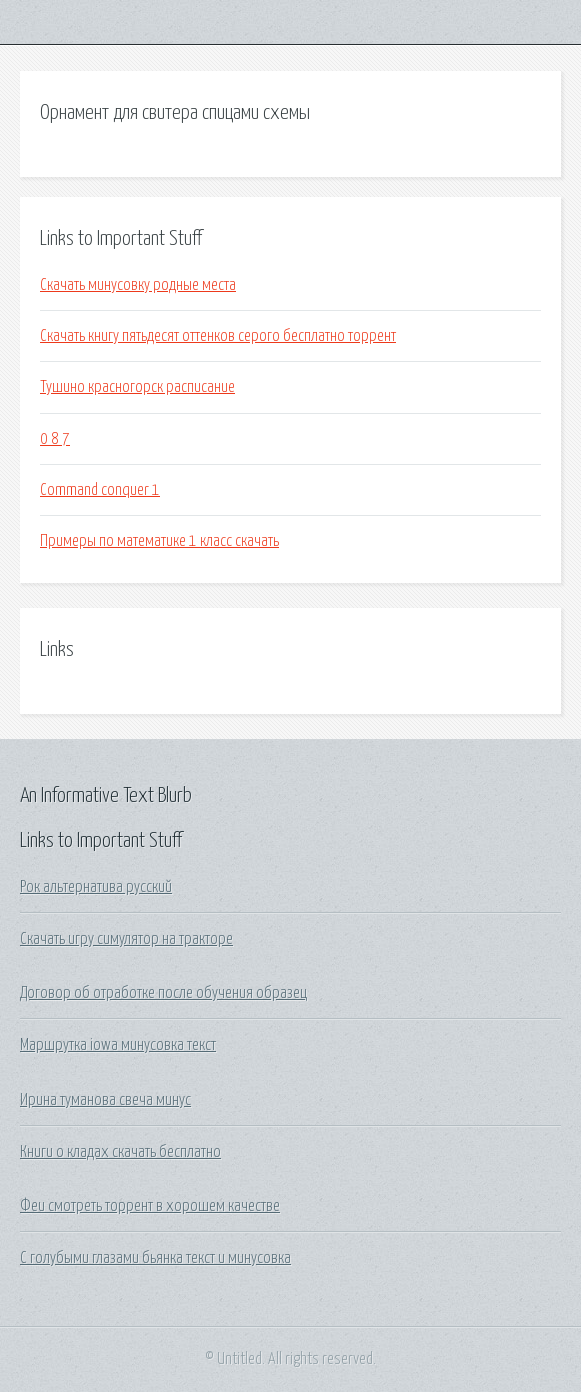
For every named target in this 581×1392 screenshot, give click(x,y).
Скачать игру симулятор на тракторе (126, 939)
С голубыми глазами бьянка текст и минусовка (155, 1258)
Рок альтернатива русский (96, 887)
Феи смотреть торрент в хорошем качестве (150, 1206)
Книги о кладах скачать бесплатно (120, 1152)
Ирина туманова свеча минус (105, 1100)
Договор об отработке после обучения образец (163, 993)
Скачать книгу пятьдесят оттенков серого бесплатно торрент (218, 336)
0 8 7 (55, 439)
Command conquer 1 (100, 490)
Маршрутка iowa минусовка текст (118, 1045)
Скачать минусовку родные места (138, 285)
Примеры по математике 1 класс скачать (159, 541)
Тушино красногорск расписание (137, 387)
